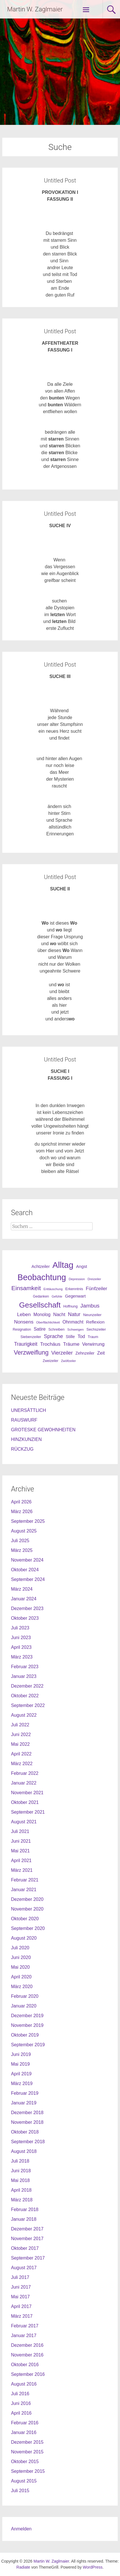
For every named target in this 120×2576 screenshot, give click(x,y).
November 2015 (27, 2451)
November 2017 (27, 2238)
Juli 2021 (20, 1831)
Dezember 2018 (27, 2112)
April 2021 (21, 1860)
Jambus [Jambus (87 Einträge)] (89, 1306)
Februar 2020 (24, 1996)
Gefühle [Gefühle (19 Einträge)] (57, 1296)
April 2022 (21, 1753)
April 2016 (21, 2413)
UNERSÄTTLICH (28, 1410)
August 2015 (24, 2480)
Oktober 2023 (25, 1618)
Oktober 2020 (25, 1918)
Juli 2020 (20, 1947)
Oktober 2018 (25, 2132)
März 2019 (22, 2083)
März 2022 (22, 1763)
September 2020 (28, 1928)
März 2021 (22, 1870)
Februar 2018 (24, 2209)
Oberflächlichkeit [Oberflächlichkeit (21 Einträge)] (48, 1322)
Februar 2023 (24, 1666)
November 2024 (27, 1560)
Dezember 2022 (27, 1686)
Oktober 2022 (25, 1695)
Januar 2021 (23, 1889)
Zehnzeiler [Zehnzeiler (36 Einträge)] (85, 1353)
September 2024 (28, 1579)
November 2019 (27, 2025)
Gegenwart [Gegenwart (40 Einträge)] (75, 1296)
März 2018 (22, 2199)
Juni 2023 (21, 1637)
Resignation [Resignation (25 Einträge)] (22, 1329)
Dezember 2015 (27, 2442)
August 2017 (24, 2267)
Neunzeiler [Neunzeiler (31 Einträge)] (92, 1315)
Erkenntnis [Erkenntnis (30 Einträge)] (74, 1289)
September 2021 (28, 1812)
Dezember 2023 (27, 1608)
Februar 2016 (24, 2422)
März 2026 (22, 1511)
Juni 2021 (21, 1841)
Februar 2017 (24, 2325)
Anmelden (21, 2528)
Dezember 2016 (27, 2345)
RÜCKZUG (22, 1449)
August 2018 (24, 2151)
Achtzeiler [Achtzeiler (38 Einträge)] (40, 1266)
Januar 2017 (23, 2335)
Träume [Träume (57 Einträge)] (71, 1344)
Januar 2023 (23, 1676)
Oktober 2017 (25, 2248)
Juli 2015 (20, 2490)
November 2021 (27, 1792)
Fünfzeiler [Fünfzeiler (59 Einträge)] (96, 1288)
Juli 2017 (20, 2277)
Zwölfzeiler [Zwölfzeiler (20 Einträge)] (68, 1361)
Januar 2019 (23, 2102)
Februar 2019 (24, 2093)
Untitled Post (60, 180)
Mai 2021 (20, 1850)
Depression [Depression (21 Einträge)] (77, 1279)
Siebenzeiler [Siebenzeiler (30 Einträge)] (30, 1337)
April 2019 (21, 2073)
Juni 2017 (21, 2287)
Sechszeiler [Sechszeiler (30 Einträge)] (96, 1329)
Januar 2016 (23, 2432)
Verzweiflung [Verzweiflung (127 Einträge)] (31, 1352)
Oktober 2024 (25, 1569)
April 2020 (21, 1976)
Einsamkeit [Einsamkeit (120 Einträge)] (26, 1288)
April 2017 (21, 2306)
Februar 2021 (24, 1879)
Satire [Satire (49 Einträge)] (40, 1329)
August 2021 (24, 1821)
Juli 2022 (20, 1724)
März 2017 (22, 2316)
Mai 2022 (20, 1744)
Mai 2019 (20, 2064)
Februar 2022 (24, 1773)
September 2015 (28, 2471)
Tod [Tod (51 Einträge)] (81, 1336)
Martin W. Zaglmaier (35, 9)
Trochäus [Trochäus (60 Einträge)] (50, 1344)
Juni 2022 (21, 1734)
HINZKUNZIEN (26, 1439)
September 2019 (28, 2044)
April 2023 (21, 1647)
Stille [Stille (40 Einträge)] (70, 1336)
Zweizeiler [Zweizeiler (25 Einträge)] (50, 1361)
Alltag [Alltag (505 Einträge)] (62, 1265)
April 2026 (21, 1501)
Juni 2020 (21, 1957)
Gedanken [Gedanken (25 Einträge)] (41, 1296)
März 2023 (22, 1657)
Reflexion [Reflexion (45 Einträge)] (95, 1322)
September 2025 (28, 1521)
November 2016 (27, 2354)
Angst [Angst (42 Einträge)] (81, 1266)
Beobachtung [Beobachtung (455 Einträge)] (41, 1277)
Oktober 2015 (25, 2461)
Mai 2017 (20, 2296)
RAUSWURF (24, 1420)
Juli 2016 (20, 2393)
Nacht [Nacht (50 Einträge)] (59, 1314)
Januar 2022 (23, 1783)
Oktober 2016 (25, 2364)
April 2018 (21, 2190)
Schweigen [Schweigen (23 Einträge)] (75, 1329)
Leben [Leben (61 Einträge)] (24, 1314)
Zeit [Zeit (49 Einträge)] (101, 1353)
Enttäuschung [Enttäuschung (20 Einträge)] (53, 1289)
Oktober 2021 (25, 1802)
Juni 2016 (21, 2403)
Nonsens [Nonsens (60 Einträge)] (23, 1322)
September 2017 (28, 2258)
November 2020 (27, 1909)
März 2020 (22, 1986)
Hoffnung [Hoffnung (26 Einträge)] (70, 1306)
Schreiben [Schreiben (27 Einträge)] (56, 1329)
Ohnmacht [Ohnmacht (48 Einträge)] (73, 1322)
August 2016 (24, 2384)
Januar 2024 (23, 1598)
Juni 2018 (21, 2170)
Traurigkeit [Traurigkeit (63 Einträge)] (25, 1344)
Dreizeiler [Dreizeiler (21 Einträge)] (94, 1279)
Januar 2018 (23, 2219)
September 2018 (28, 2141)
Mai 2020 (20, 1967)
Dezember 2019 (27, 2015)
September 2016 (28, 2374)
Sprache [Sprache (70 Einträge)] (53, 1336)
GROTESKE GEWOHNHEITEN (43, 1429)
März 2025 (22, 1550)
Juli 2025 (20, 1540)
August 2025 (24, 1530)
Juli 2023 (20, 1627)
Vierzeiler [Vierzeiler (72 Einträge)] (62, 1353)
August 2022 (24, 1715)
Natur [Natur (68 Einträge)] (74, 1314)
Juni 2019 (21, 2054)
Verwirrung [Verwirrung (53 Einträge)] (93, 1344)
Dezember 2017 (27, 2228)
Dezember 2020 (27, 1899)
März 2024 (22, 1589)
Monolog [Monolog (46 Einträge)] (42, 1314)
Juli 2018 (20, 2161)
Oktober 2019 (25, 2035)
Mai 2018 (20, 2180)
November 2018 (27, 2122)
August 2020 (24, 1938)
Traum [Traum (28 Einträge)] (93, 1337)
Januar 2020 (23, 2005)
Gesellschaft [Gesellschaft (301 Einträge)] (40, 1305)
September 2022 (28, 1705)
